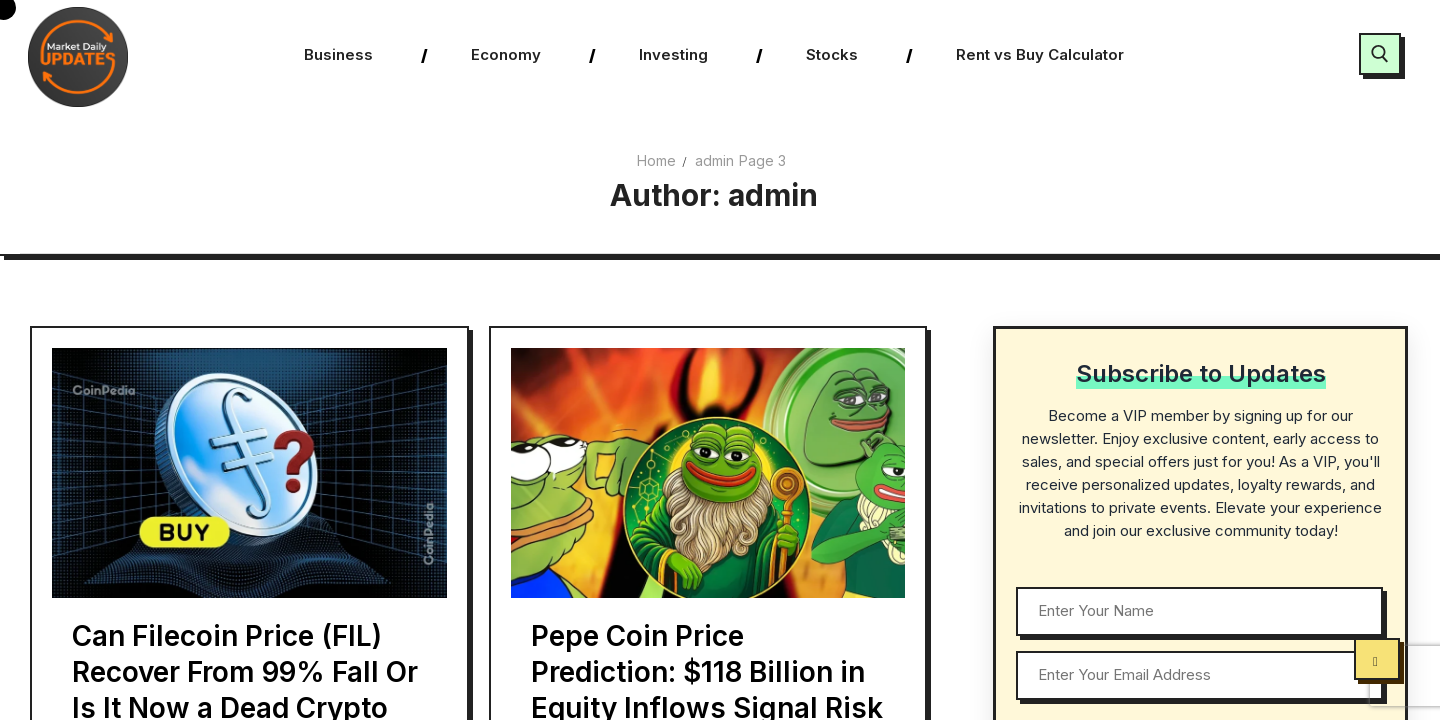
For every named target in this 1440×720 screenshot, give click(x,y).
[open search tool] (1380, 54)
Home (656, 160)
